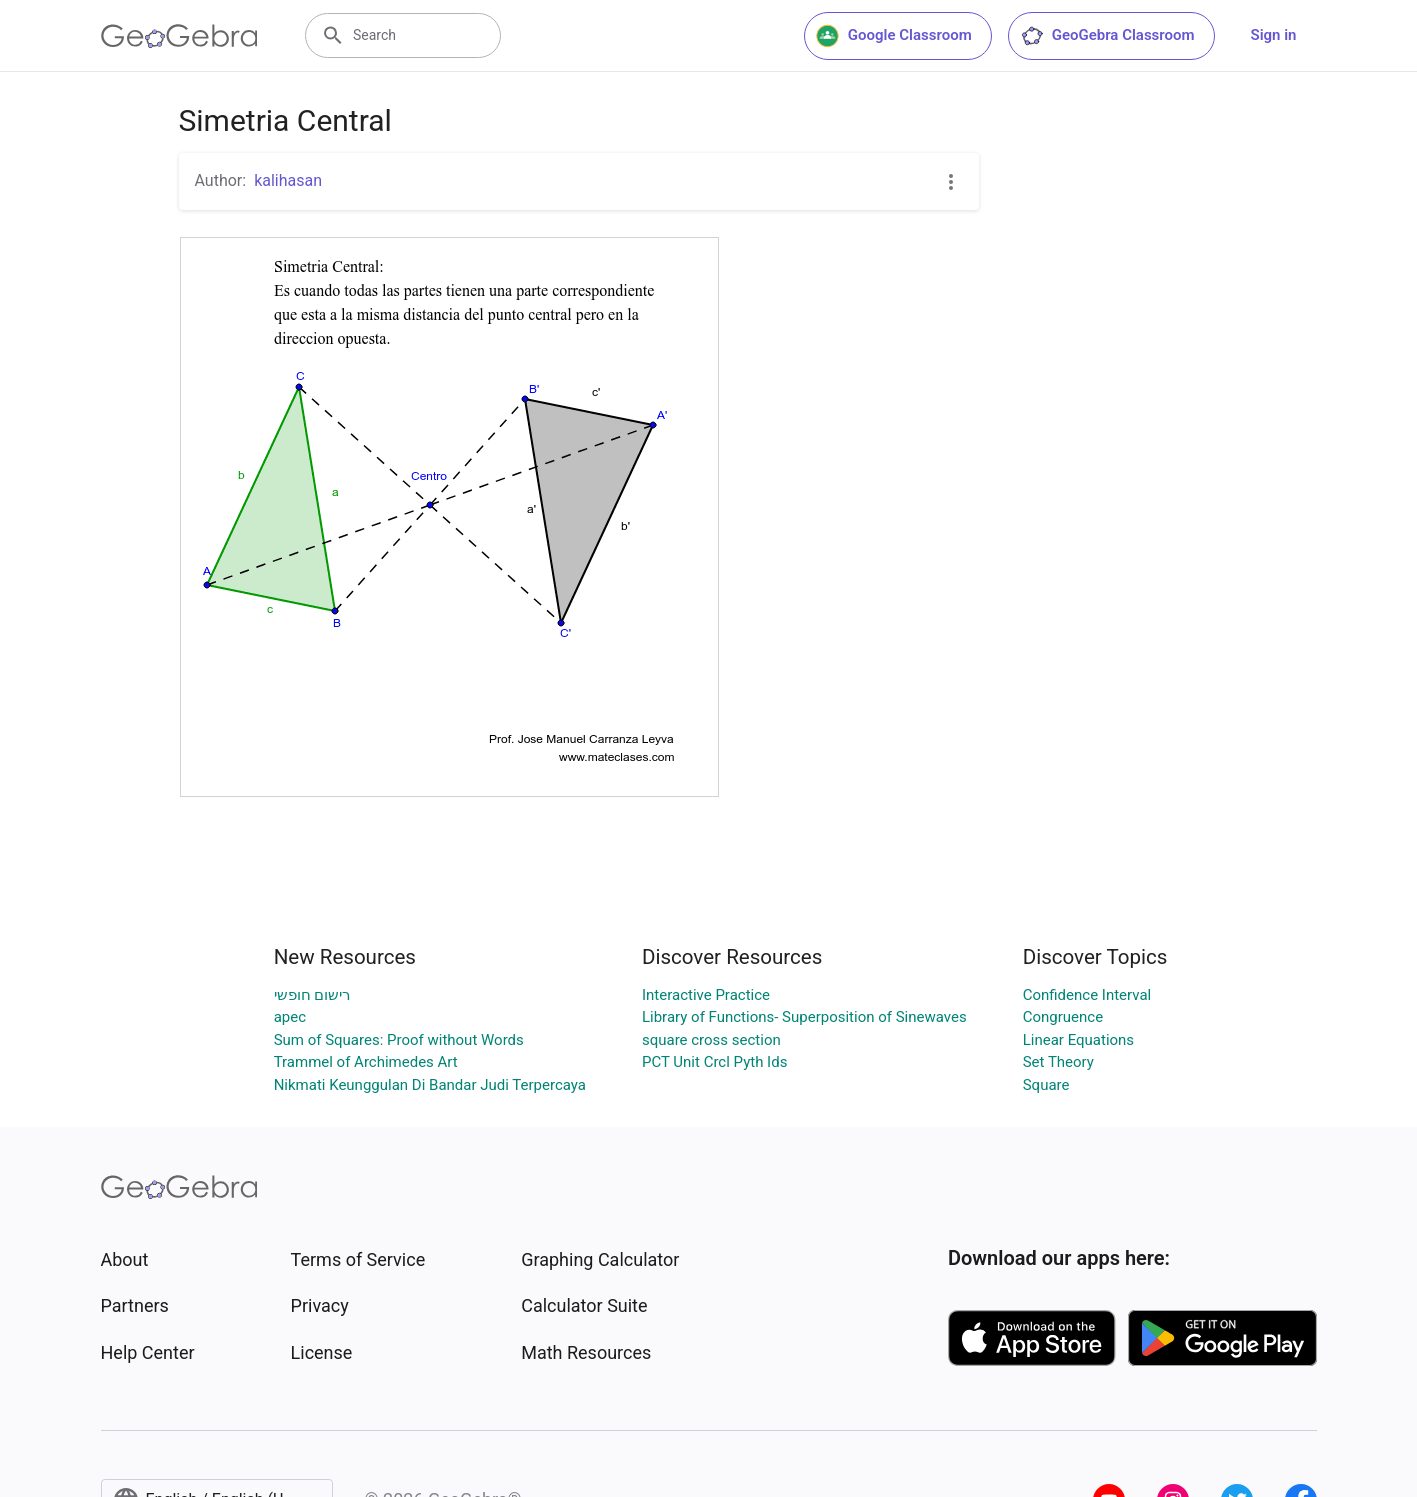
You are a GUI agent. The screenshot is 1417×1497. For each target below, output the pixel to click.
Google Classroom (894, 36)
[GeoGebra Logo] (179, 36)
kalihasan (288, 180)
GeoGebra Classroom (1107, 36)
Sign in (1274, 35)
